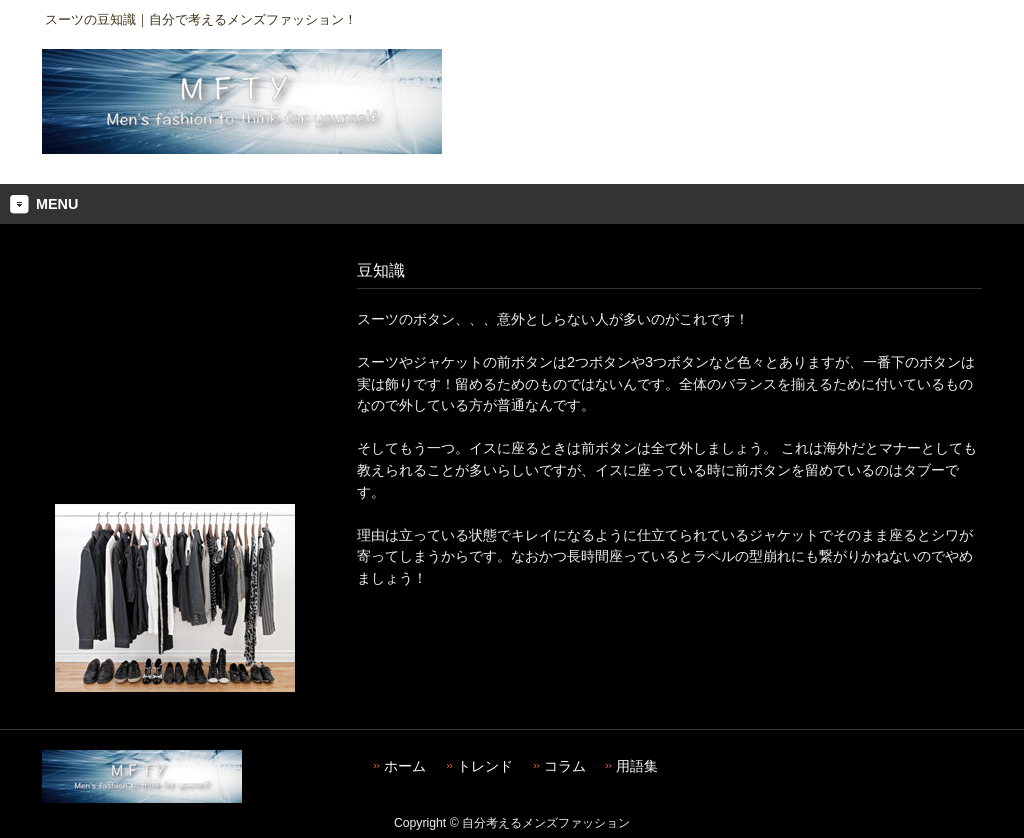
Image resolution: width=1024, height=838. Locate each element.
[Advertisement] (174, 379)
